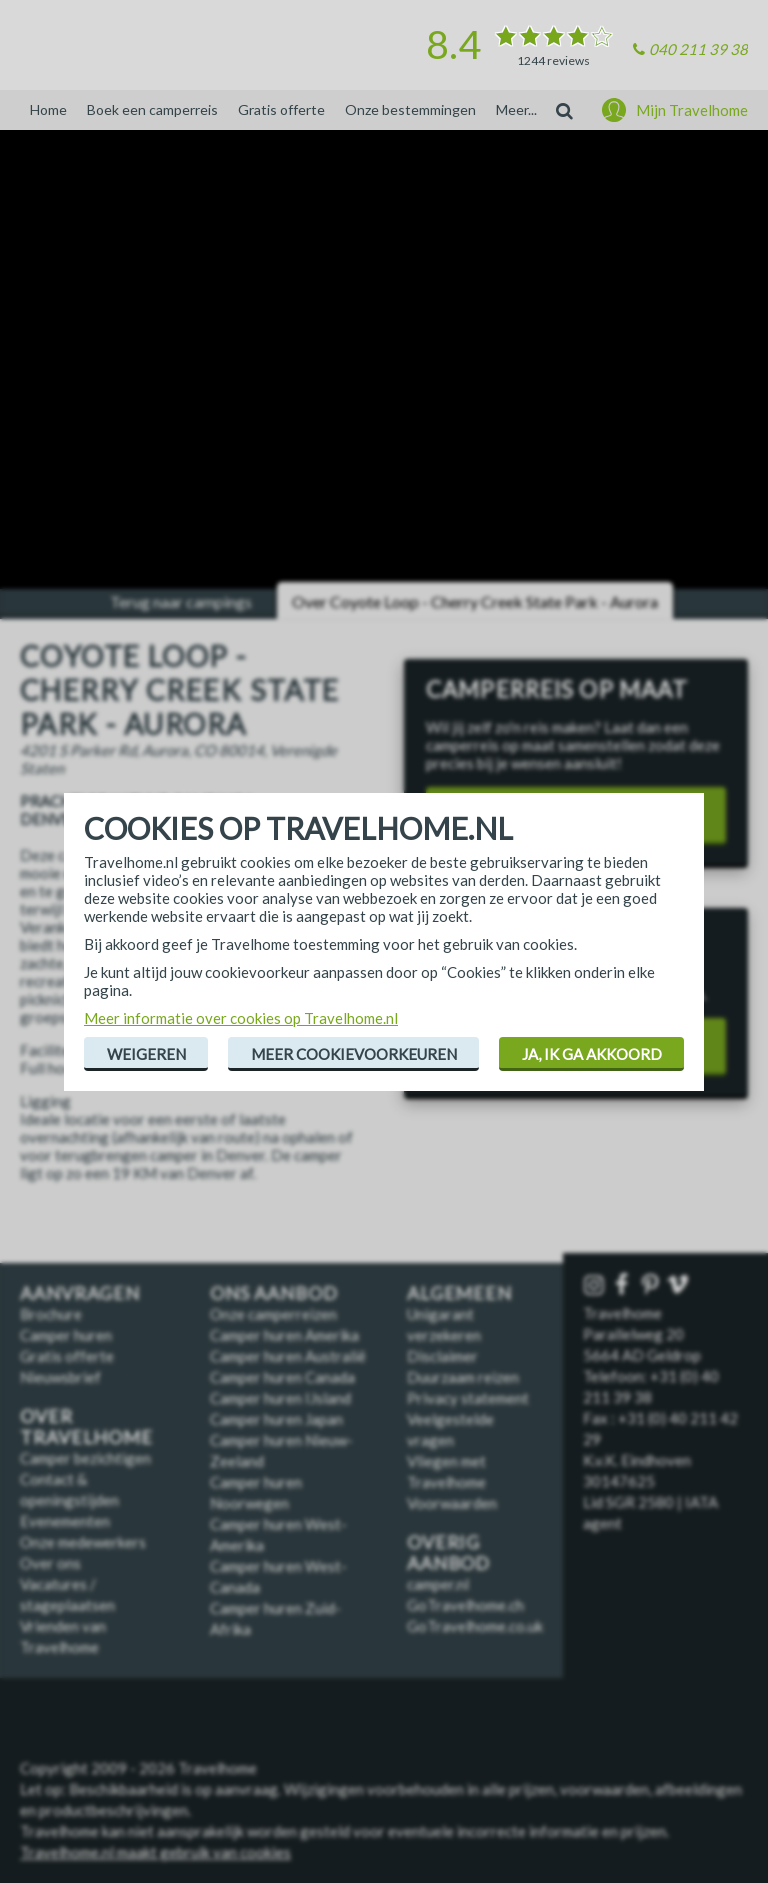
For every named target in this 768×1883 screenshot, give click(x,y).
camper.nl (438, 1584)
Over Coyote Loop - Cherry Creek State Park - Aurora (475, 601)
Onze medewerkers (83, 1542)
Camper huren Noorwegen (256, 1492)
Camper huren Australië (288, 1356)
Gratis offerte (281, 109)
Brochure (51, 1314)
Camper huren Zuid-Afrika (275, 1618)
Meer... (516, 109)
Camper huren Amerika (284, 1335)
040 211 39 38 (698, 49)
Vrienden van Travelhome (63, 1636)
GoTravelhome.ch (465, 1605)
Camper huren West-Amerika (278, 1534)
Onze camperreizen (273, 1314)
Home (48, 109)
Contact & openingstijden (69, 1489)
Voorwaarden (452, 1503)
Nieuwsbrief (60, 1377)
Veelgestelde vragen (450, 1429)
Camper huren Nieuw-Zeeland (281, 1450)
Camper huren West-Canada (278, 1576)
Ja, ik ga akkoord (592, 1054)
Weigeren (146, 1054)
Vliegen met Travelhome (446, 1471)
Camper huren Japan (276, 1419)
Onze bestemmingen (410, 109)
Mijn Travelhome (692, 110)
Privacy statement (468, 1398)
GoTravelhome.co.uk (475, 1626)
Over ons (50, 1563)
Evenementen (65, 1521)
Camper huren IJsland (280, 1398)
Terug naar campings (181, 601)
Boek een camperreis (152, 109)
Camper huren (66, 1335)
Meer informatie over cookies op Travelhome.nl (241, 1018)
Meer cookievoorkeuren (354, 1054)
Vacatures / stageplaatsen (67, 1594)
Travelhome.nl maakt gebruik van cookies (155, 1852)
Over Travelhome (86, 1427)
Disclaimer (442, 1356)
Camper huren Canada (282, 1377)
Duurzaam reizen (463, 1377)
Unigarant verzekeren (444, 1324)
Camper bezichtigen (85, 1458)
